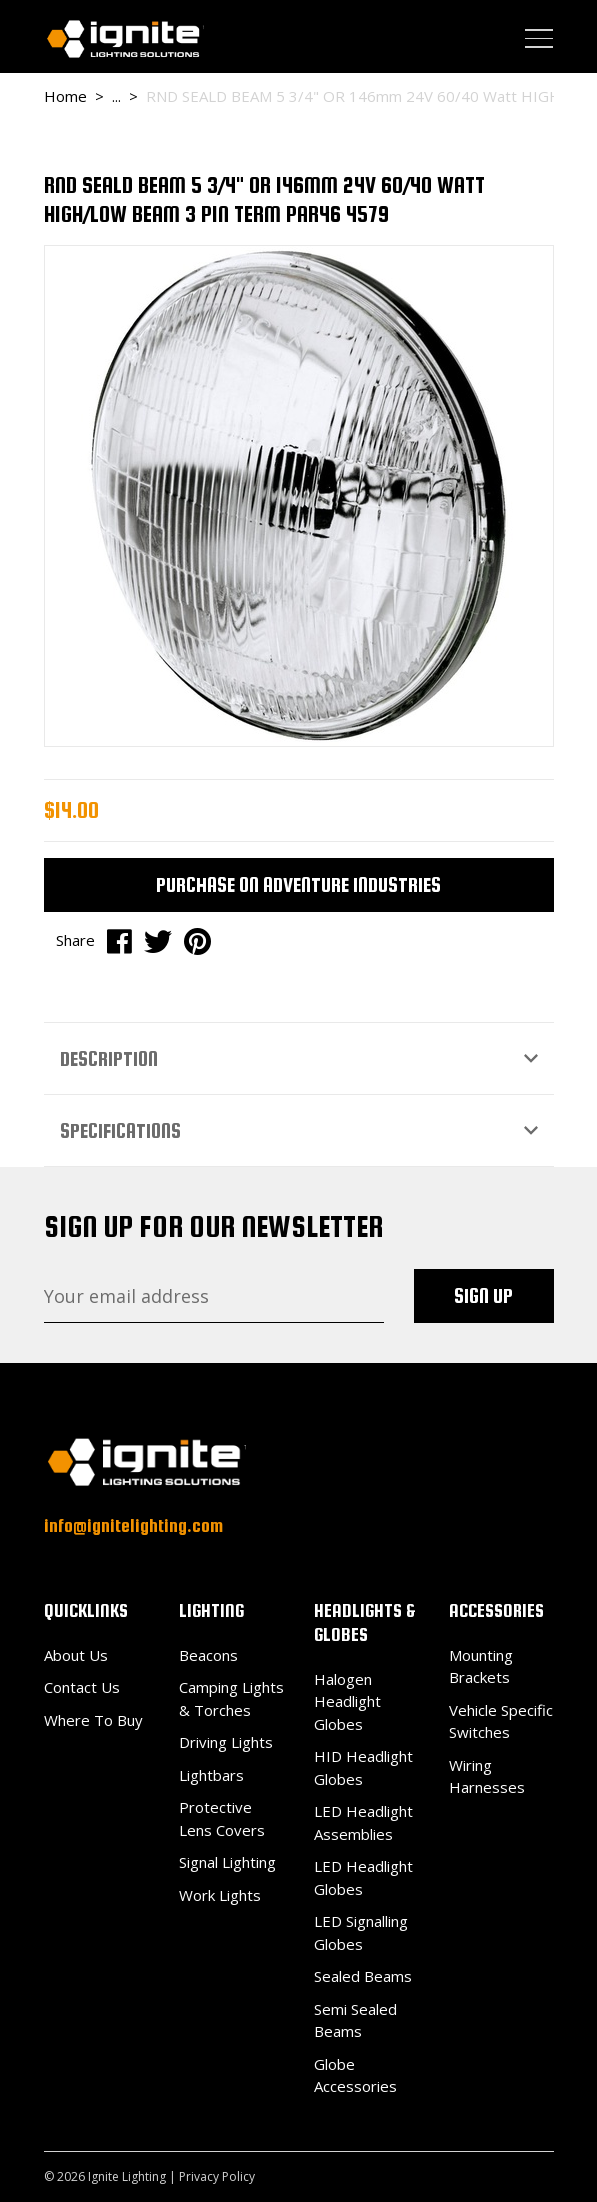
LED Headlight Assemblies (363, 1822)
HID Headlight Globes (363, 1767)
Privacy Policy (217, 2176)
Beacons (208, 1655)
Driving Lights (226, 1742)
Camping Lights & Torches (231, 1698)
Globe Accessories (355, 2075)
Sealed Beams (363, 1976)
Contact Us (82, 1687)
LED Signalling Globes (361, 1932)
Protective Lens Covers (222, 1818)
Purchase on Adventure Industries (298, 884)
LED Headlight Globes (363, 1877)
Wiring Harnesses (487, 1776)
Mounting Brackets (481, 1666)
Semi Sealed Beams (355, 2020)
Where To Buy (93, 1720)
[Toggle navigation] (539, 38)
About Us (76, 1655)
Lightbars (211, 1775)
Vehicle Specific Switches (501, 1721)
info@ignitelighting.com (133, 1525)
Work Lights (220, 1895)
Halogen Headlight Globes (347, 1701)
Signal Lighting (227, 1862)
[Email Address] (214, 1296)
